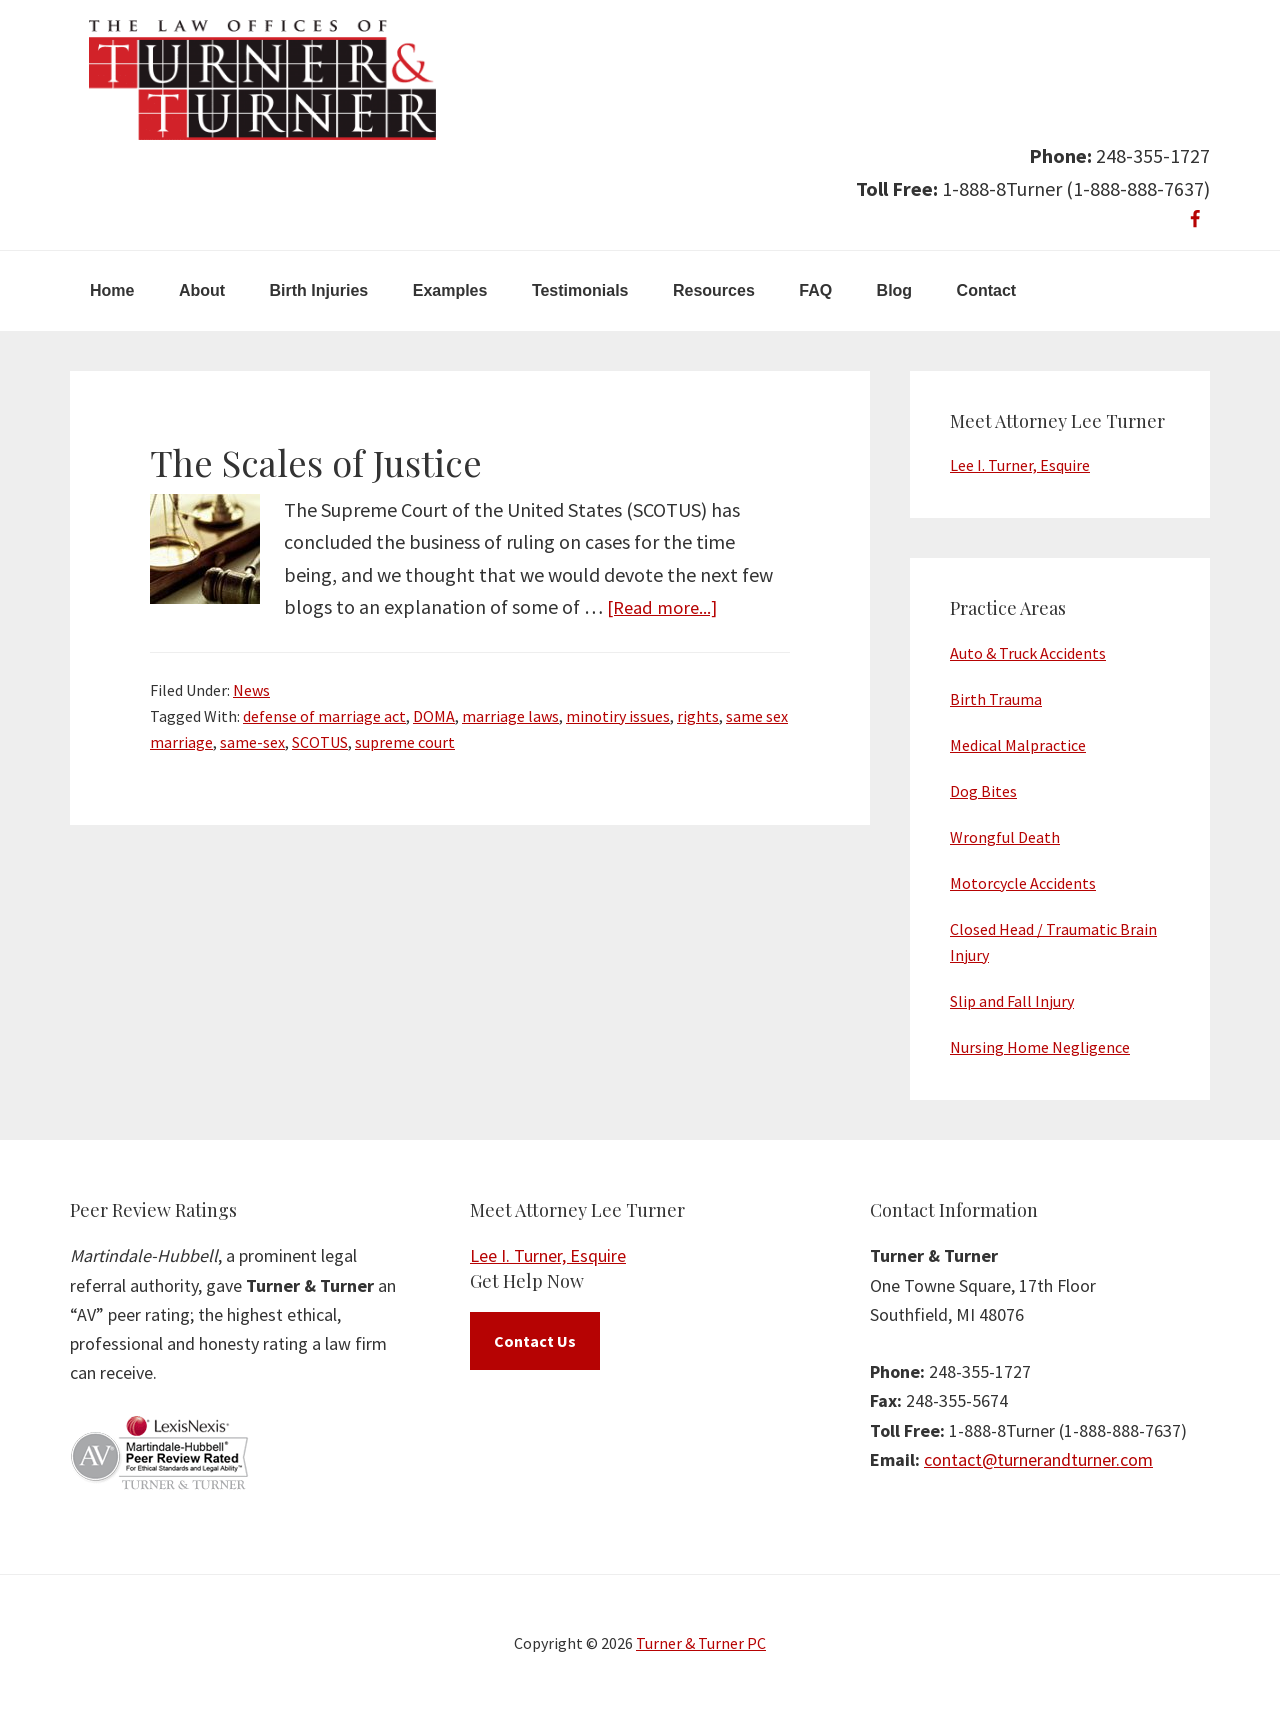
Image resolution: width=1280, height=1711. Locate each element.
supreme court (405, 742)
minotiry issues (618, 716)
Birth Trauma (996, 699)
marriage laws (510, 716)
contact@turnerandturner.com (1038, 1459)
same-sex (252, 742)
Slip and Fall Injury (1012, 1001)
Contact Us (535, 1341)
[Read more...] (666, 606)
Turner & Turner (262, 80)
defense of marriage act (324, 716)
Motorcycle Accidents (1023, 883)
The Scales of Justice (316, 462)
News (251, 690)
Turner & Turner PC (701, 1643)
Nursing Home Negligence (1040, 1047)
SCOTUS (320, 742)
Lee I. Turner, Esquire (1020, 465)
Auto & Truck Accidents (1028, 653)
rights (698, 716)
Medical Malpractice (1018, 745)
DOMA (434, 716)
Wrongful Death (1005, 837)
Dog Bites (983, 791)
